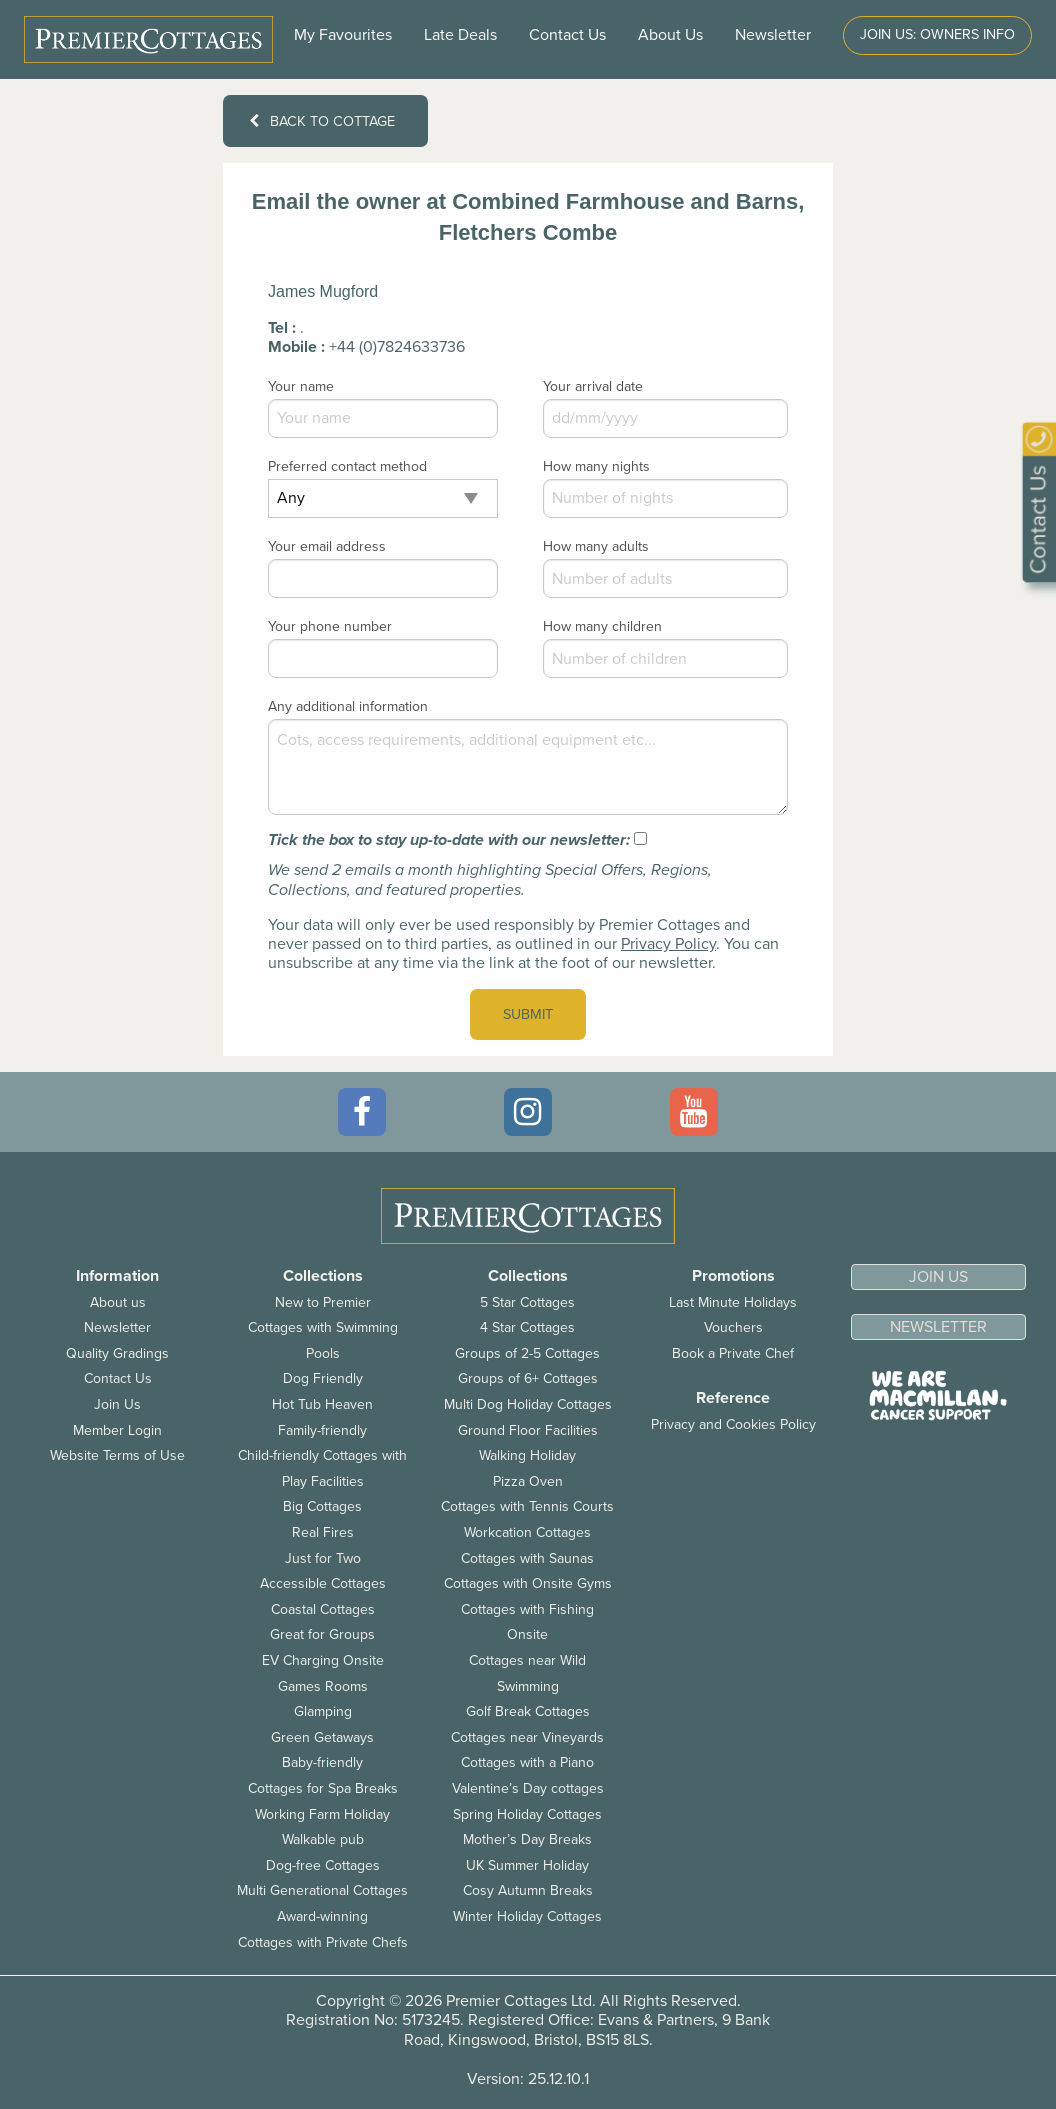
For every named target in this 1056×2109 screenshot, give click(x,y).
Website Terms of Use (117, 1455)
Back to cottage (322, 121)
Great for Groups (322, 1634)
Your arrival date (593, 386)
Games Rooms (323, 1686)
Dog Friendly (323, 1378)
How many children (602, 626)
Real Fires (323, 1532)
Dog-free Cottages (323, 1865)
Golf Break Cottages (528, 1711)
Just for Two (323, 1558)
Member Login (117, 1430)
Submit (528, 1014)
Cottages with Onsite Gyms (528, 1583)
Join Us (117, 1404)
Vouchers (733, 1327)
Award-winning (322, 1916)
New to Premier (323, 1302)
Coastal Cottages (323, 1609)
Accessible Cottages (323, 1583)
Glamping (323, 1711)
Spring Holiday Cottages (527, 1814)
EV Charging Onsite (323, 1660)
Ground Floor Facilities (528, 1430)
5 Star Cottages (527, 1302)
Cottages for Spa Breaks (323, 1788)
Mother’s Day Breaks (527, 1839)
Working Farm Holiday (322, 1814)
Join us (938, 1277)
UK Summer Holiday (527, 1865)
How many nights (596, 466)
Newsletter (117, 1327)
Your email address (327, 546)
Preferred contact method (347, 466)
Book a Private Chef (733, 1353)
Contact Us (567, 35)
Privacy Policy (668, 944)
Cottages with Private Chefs (323, 1942)
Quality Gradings (117, 1353)
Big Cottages (322, 1506)
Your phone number (330, 626)
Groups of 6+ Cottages (528, 1378)
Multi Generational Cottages (322, 1890)
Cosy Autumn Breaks (528, 1890)
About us (118, 1302)
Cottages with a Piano (527, 1762)
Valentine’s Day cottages (528, 1788)
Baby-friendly (322, 1762)
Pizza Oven (528, 1481)
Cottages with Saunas (527, 1558)
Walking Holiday (527, 1455)
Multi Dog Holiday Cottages (528, 1404)
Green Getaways (322, 1737)
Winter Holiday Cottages (527, 1916)
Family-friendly (322, 1430)
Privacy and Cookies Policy (733, 1424)
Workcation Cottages (527, 1532)
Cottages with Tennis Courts (527, 1506)
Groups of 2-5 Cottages (527, 1353)
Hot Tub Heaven (322, 1404)
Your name (301, 386)
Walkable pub (323, 1839)
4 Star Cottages (527, 1327)
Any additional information (348, 706)
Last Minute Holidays (733, 1302)
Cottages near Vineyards (527, 1737)
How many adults (596, 546)
